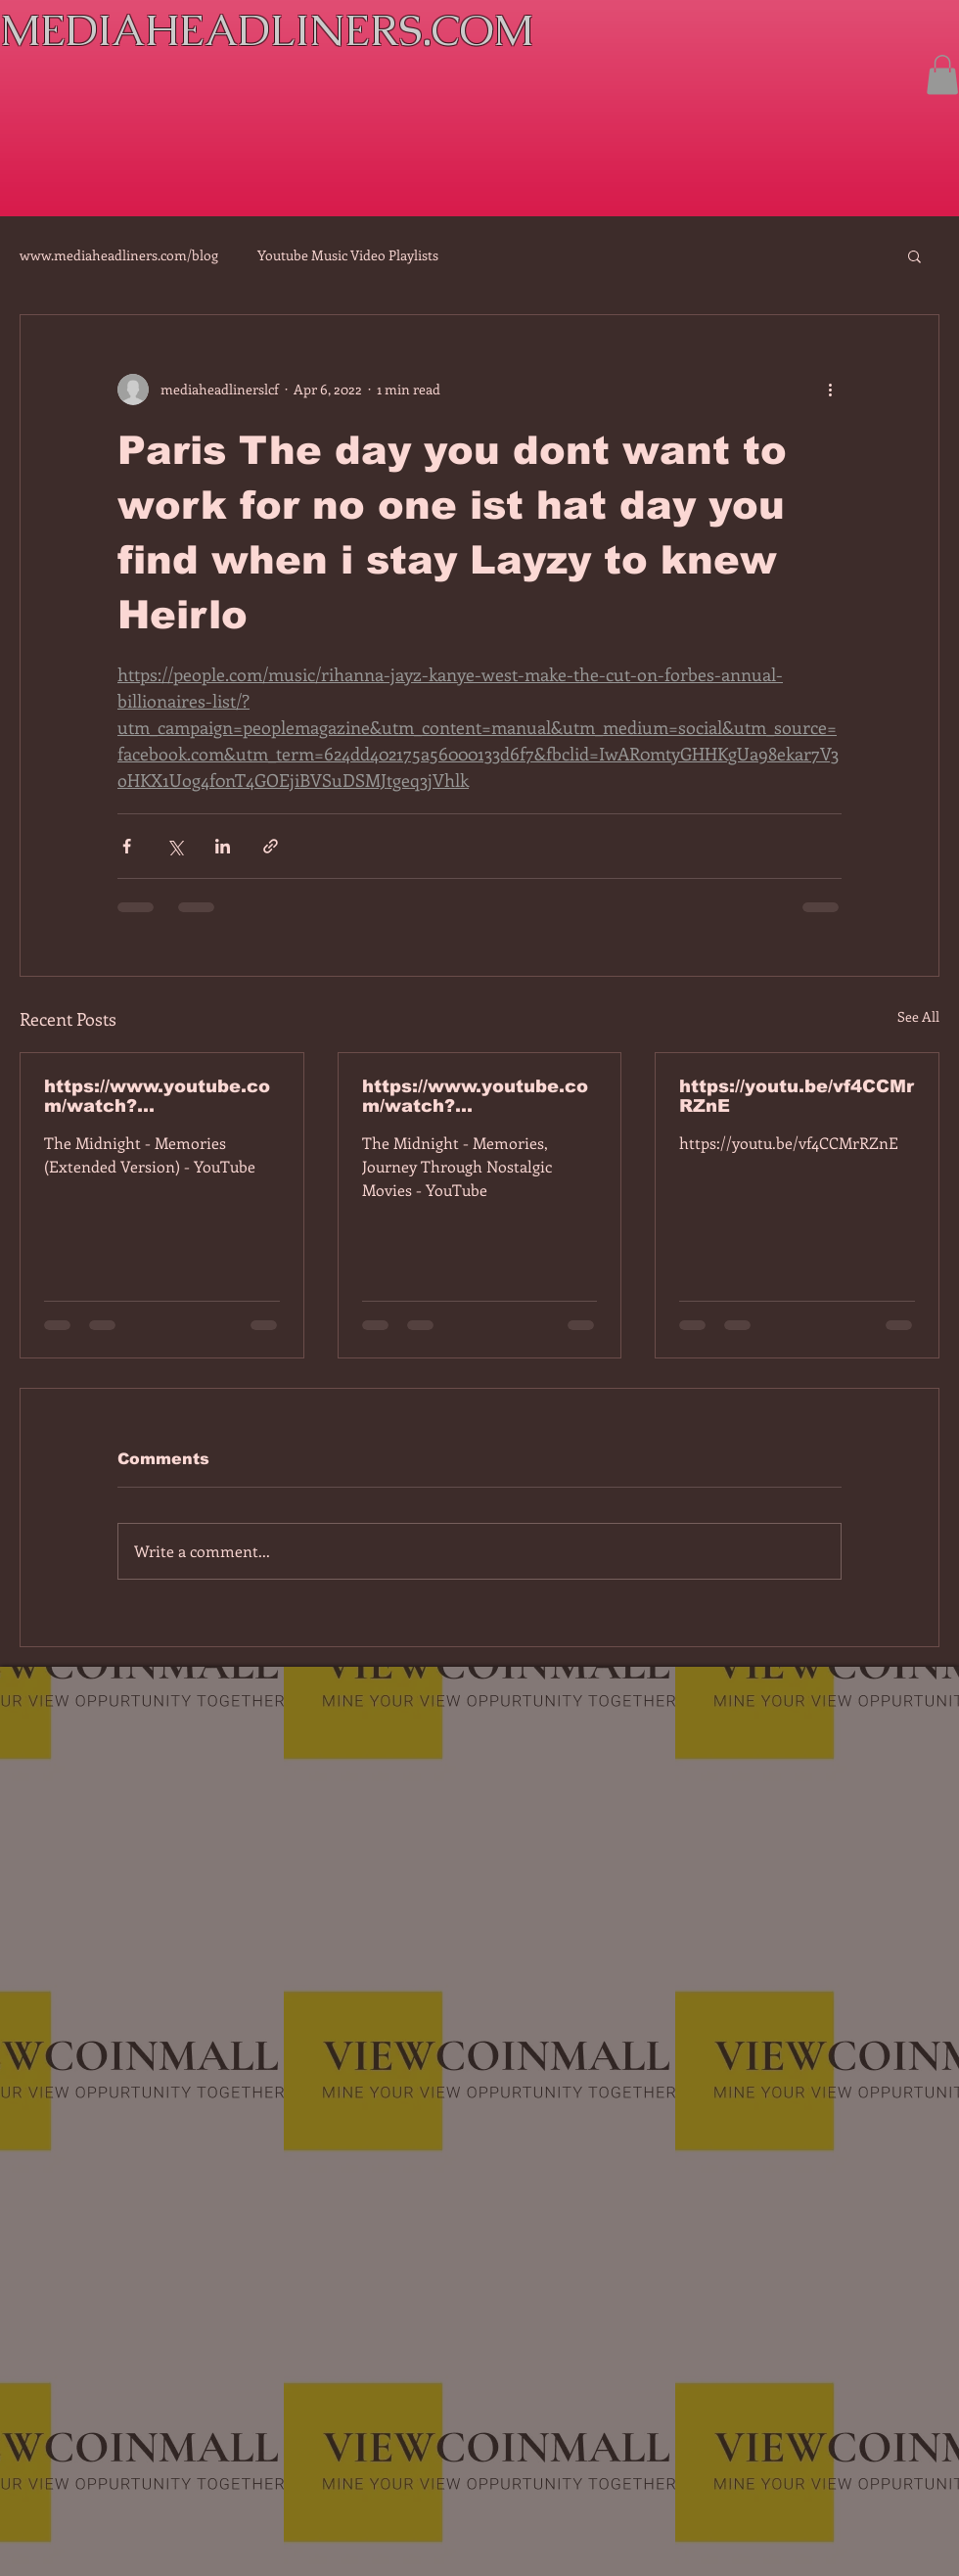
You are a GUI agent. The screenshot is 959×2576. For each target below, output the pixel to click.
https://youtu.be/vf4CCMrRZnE (796, 1096)
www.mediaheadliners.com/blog (119, 255)
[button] (942, 75)
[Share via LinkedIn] (222, 846)
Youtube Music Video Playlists (347, 255)
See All (918, 1016)
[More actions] (830, 389)
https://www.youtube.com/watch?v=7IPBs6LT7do (157, 1096)
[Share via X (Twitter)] (174, 846)
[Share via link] (270, 846)
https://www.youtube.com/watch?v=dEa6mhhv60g (475, 1096)
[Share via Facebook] (126, 846)
